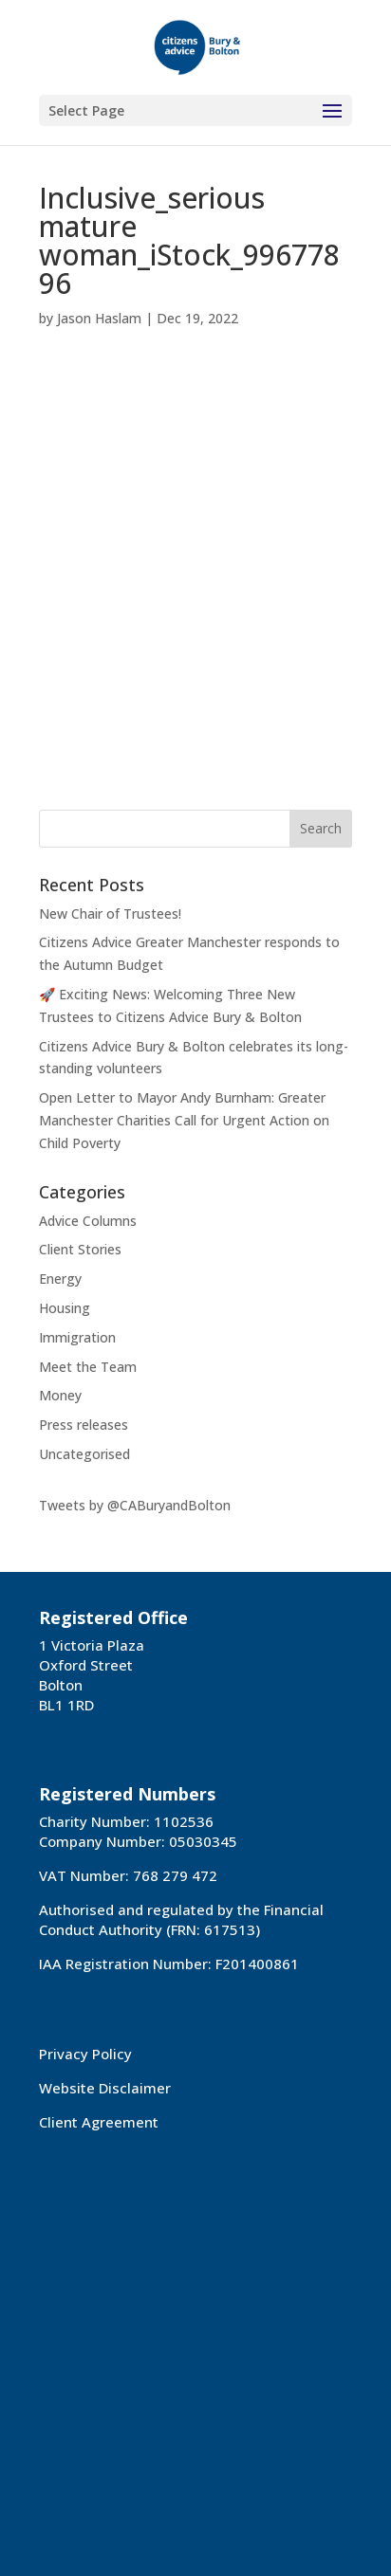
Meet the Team (88, 1367)
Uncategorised (84, 1454)
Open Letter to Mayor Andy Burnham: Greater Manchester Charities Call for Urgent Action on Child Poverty (184, 1120)
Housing (64, 1308)
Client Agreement (98, 2121)
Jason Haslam (99, 318)
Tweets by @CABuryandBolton (135, 1505)
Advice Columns (88, 1221)
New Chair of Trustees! (110, 913)
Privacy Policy (85, 2053)
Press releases (83, 1425)
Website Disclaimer (105, 2087)
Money (60, 1395)
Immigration (77, 1337)
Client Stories (80, 1249)
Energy (60, 1279)
